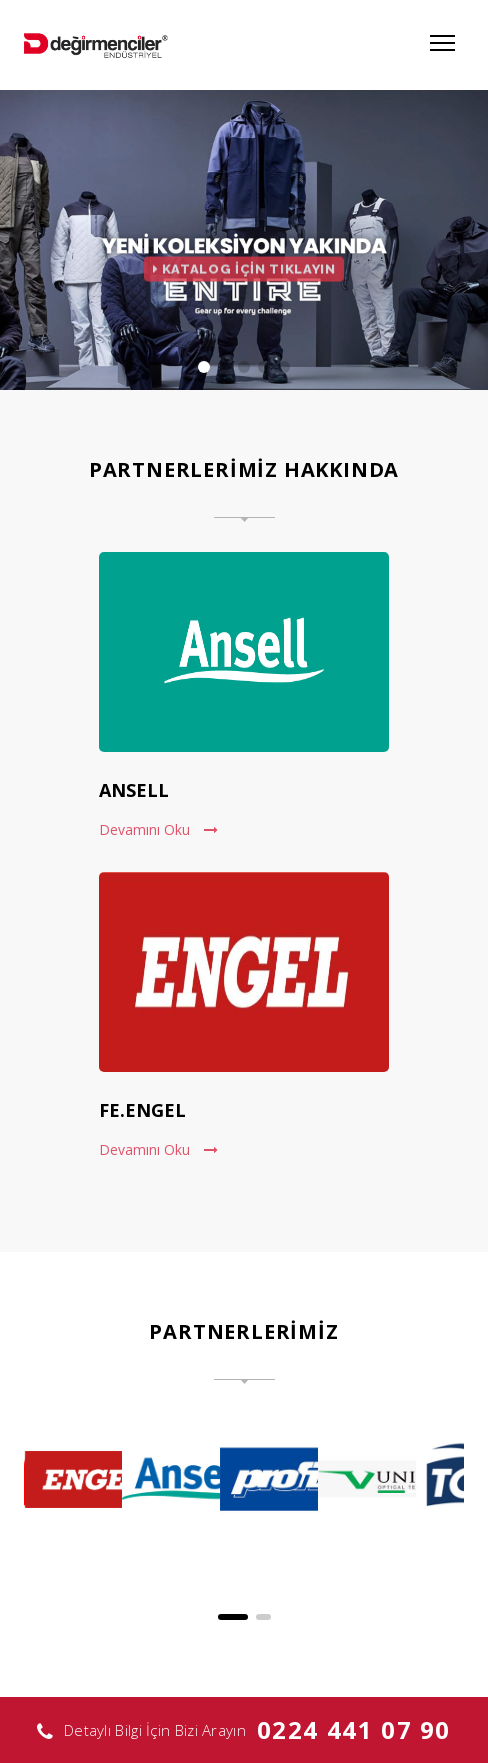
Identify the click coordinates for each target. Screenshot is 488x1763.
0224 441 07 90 (354, 1729)
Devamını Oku (158, 829)
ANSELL (134, 790)
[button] (233, 1617)
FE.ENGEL (142, 1110)
